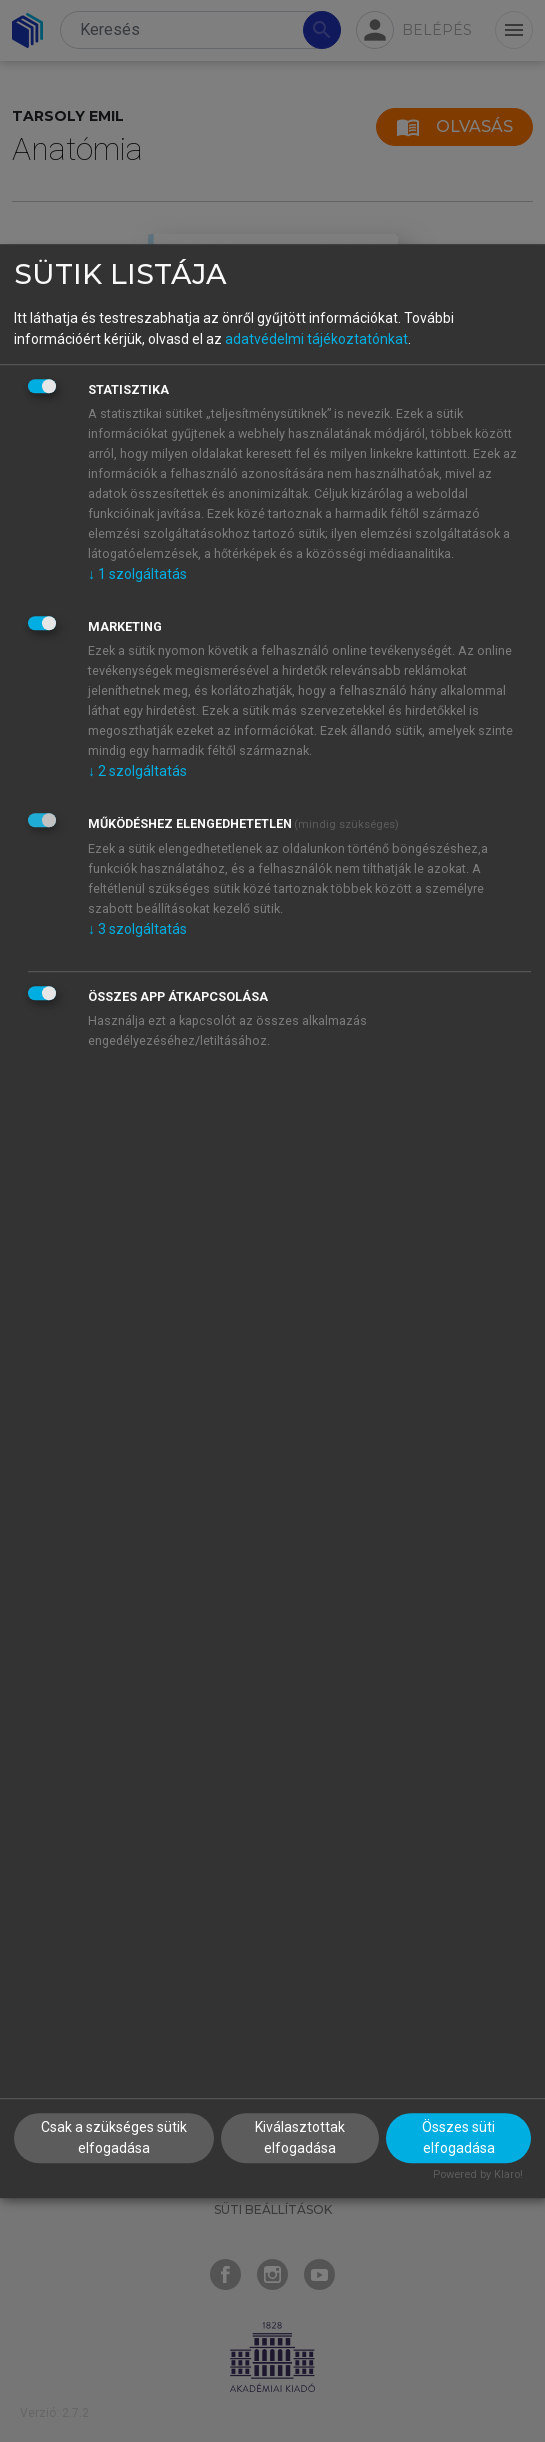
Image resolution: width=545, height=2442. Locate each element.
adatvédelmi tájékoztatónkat (316, 339)
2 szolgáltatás (137, 771)
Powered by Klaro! (478, 2174)
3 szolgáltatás (137, 929)
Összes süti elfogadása (458, 2137)
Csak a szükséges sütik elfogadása (114, 2137)
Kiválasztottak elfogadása (300, 2137)
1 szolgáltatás (137, 574)
